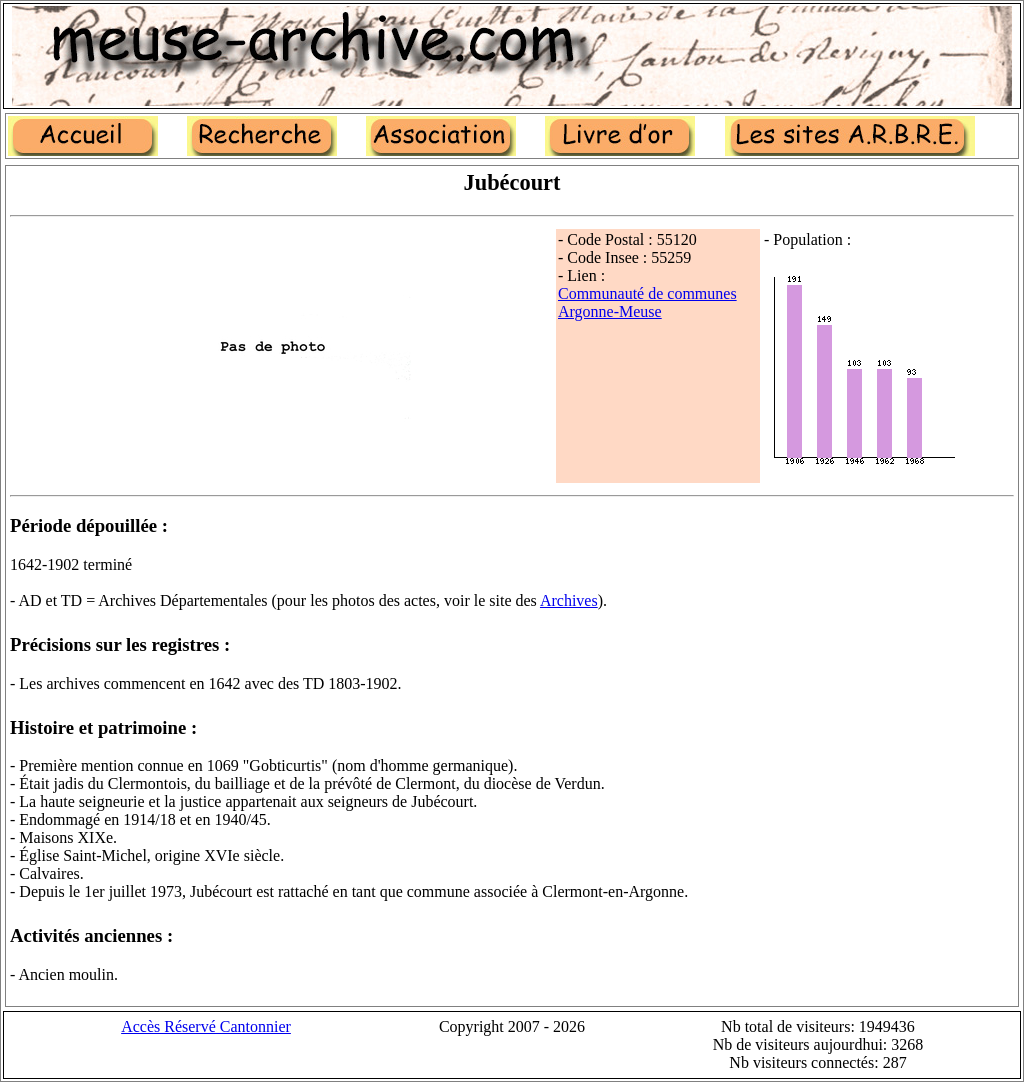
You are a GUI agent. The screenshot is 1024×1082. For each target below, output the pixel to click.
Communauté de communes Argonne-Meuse (647, 302)
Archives (569, 600)
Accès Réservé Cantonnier (206, 1026)
